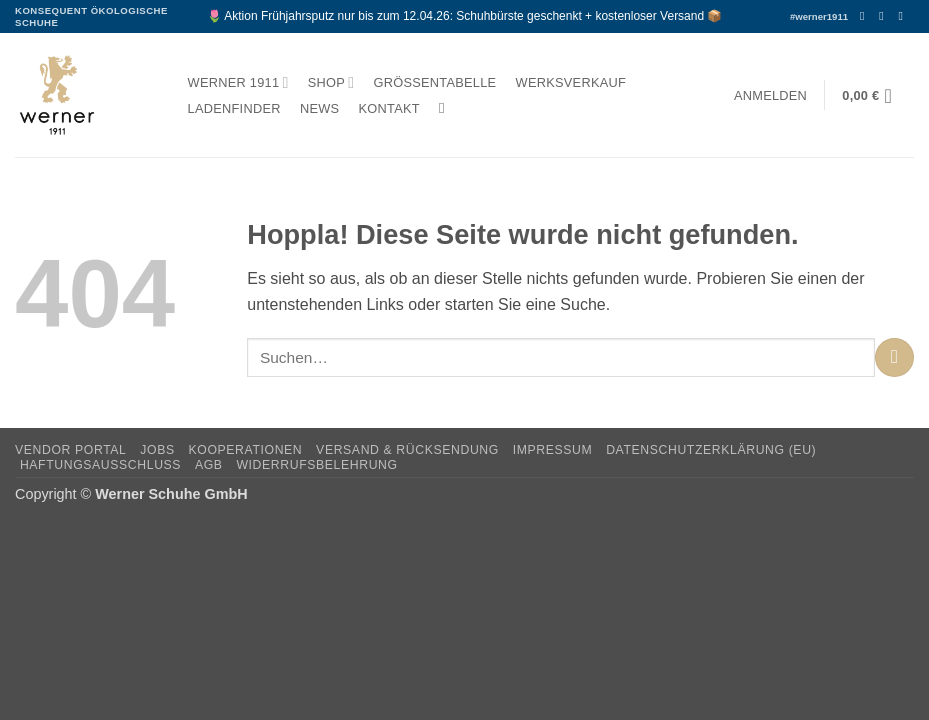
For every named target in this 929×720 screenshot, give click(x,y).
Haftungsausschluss (100, 465)
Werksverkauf (571, 82)
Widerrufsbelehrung (316, 465)
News (319, 108)
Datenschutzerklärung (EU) (711, 450)
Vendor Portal (71, 450)
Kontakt (389, 108)
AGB (209, 465)
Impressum (553, 450)
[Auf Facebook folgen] (866, 16)
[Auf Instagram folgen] (885, 16)
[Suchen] (446, 108)
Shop (331, 82)
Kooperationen (246, 450)
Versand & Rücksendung (407, 450)
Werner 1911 (238, 82)
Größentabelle (435, 82)
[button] (770, 95)
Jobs (157, 450)
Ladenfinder (234, 108)
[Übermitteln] (894, 357)
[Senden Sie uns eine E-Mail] (904, 16)
